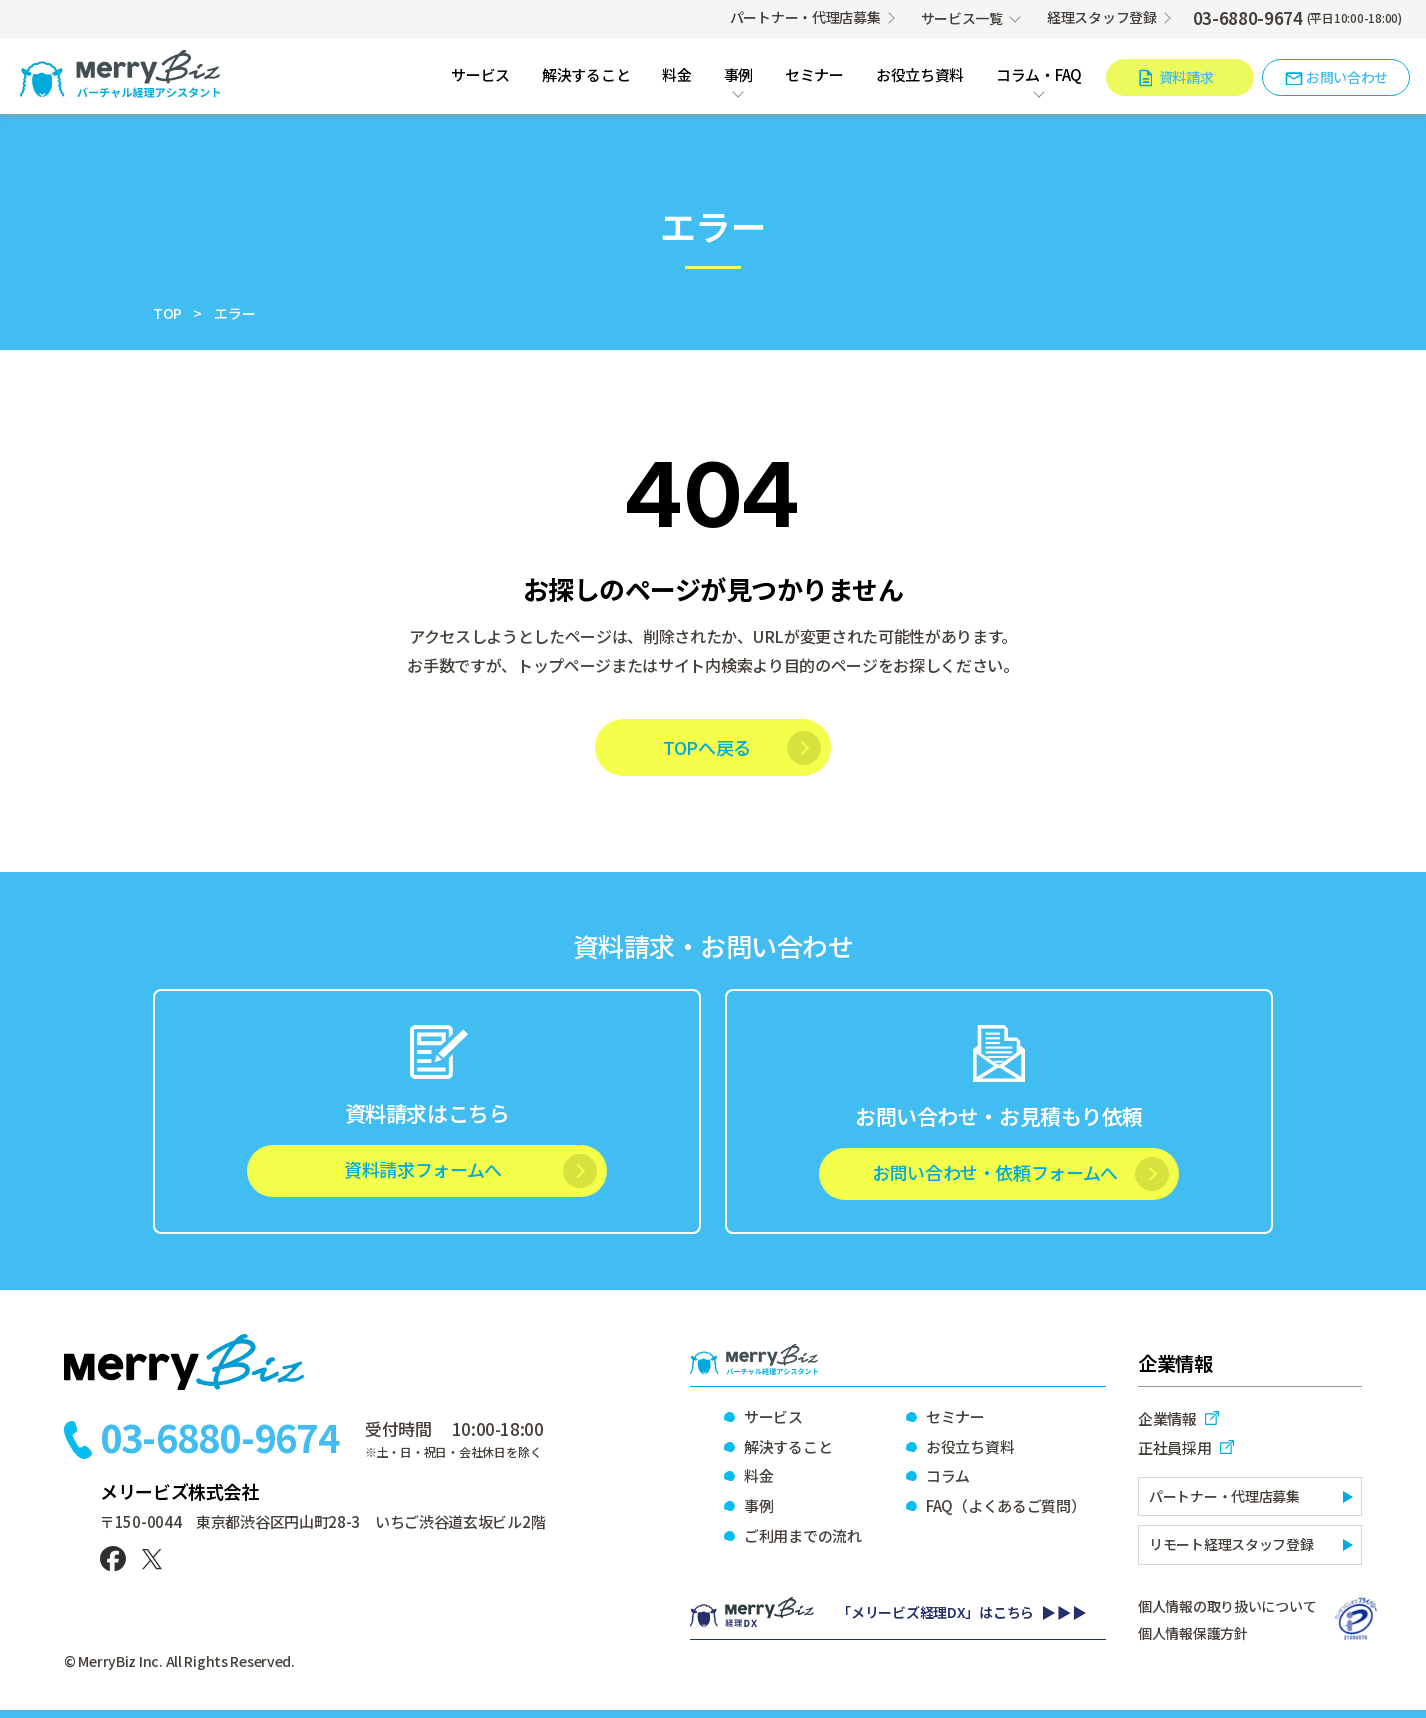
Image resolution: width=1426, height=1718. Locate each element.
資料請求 (1186, 77)
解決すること (586, 76)
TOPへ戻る (707, 747)
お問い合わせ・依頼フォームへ (995, 1172)
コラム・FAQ (1039, 76)
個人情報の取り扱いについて (1227, 1606)
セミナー (814, 76)
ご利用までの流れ (803, 1535)
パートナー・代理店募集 (805, 17)
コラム (948, 1475)
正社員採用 (1175, 1447)
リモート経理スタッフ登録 (1231, 1544)
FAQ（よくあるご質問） (1005, 1505)
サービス (480, 76)
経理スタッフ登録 (1102, 17)
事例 (738, 76)
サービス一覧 (962, 18)
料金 (676, 76)
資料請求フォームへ (423, 1169)
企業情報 (1167, 1418)
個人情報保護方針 (1193, 1633)
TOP (167, 313)
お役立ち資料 (920, 76)
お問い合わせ (1347, 77)
